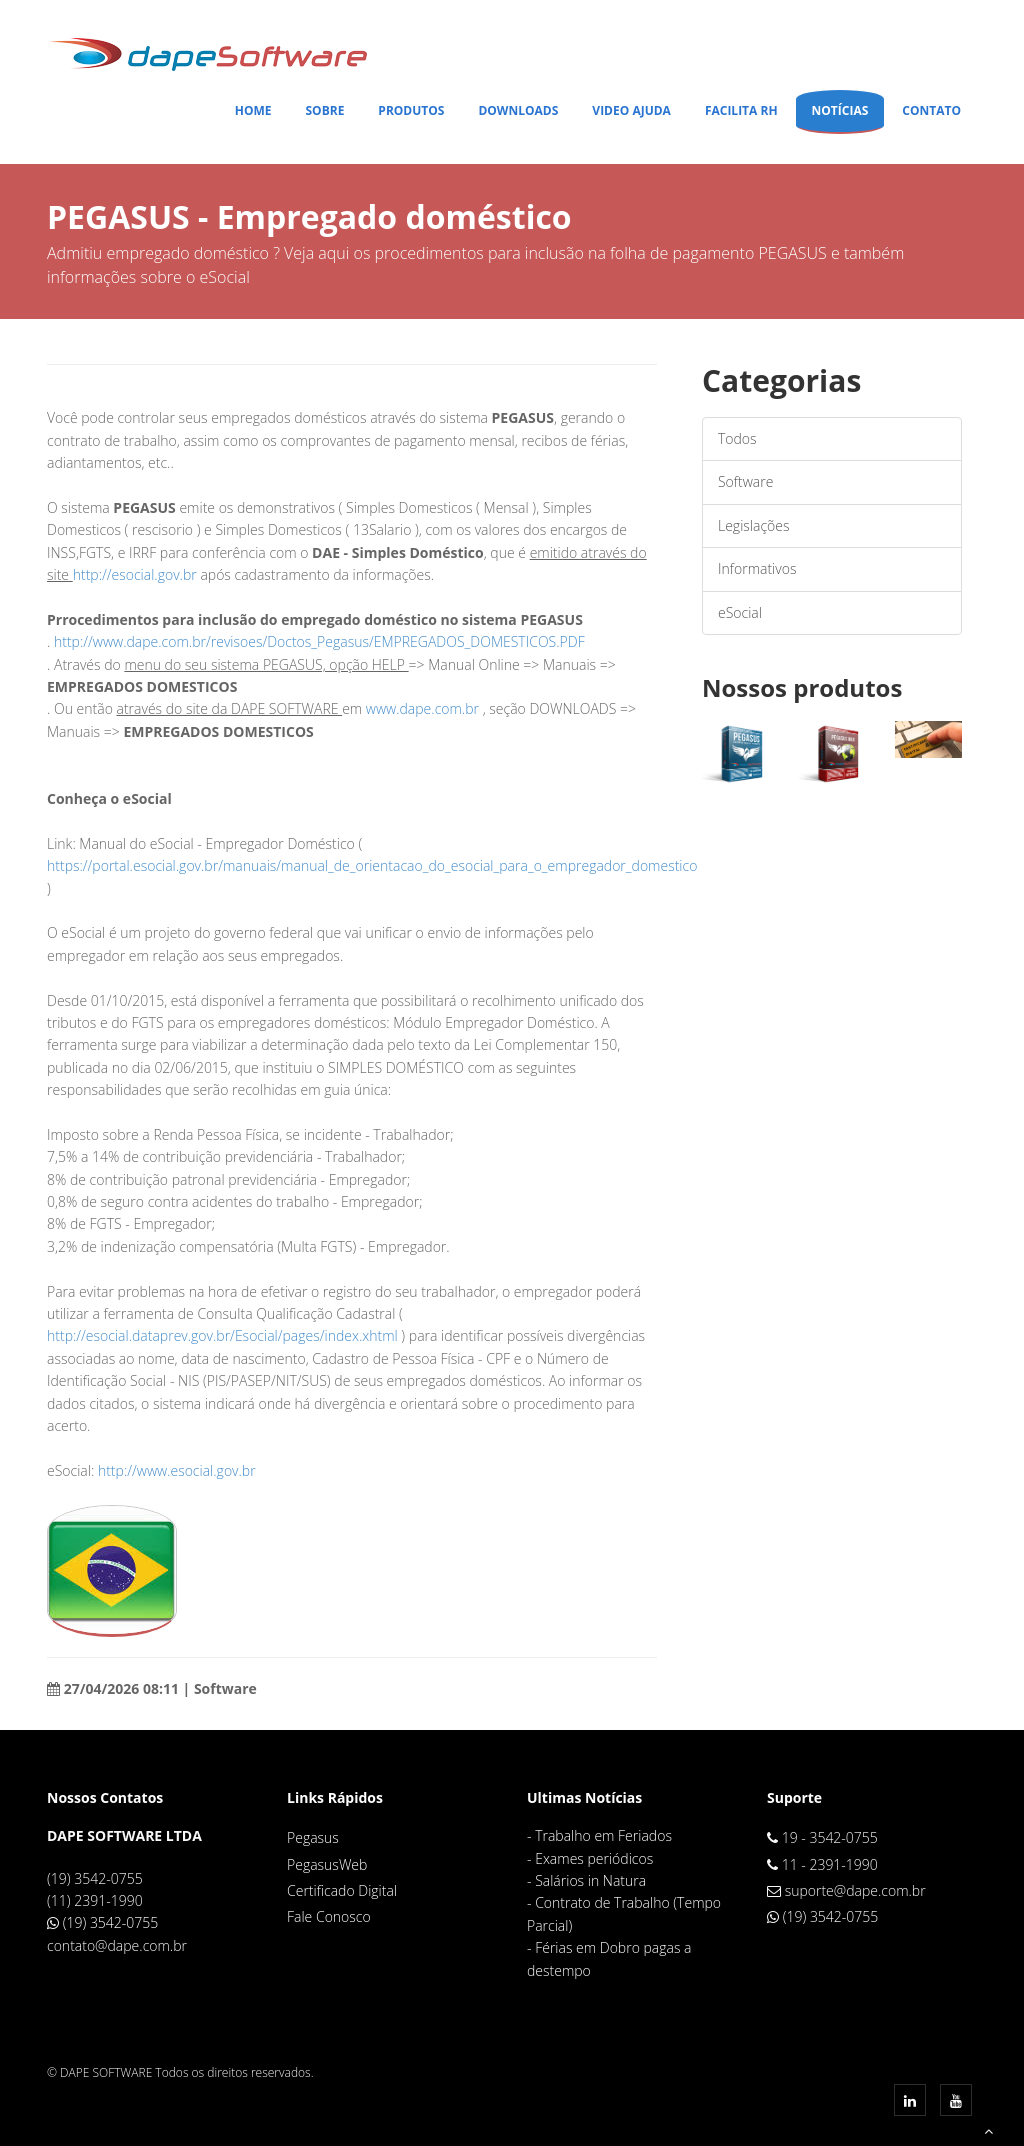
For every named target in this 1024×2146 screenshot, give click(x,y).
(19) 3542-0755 (111, 1922)
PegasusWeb (327, 1864)
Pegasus (313, 1837)
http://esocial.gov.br (137, 574)
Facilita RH (741, 110)
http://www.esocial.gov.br (177, 1470)
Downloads (518, 110)
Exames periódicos (594, 1858)
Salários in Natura (590, 1880)
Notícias (840, 110)
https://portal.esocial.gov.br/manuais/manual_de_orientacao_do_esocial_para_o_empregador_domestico (372, 865)
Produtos (411, 110)
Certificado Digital (342, 1890)
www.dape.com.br (422, 708)
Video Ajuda (631, 110)
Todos (737, 438)
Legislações (753, 525)
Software (745, 481)
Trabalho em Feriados (603, 1835)
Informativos (757, 568)
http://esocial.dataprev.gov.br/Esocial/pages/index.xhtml (222, 1335)
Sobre (324, 110)
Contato (931, 110)
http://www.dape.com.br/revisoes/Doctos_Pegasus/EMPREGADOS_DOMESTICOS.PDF (319, 641)
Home (253, 110)
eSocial (740, 612)
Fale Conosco (329, 1916)
